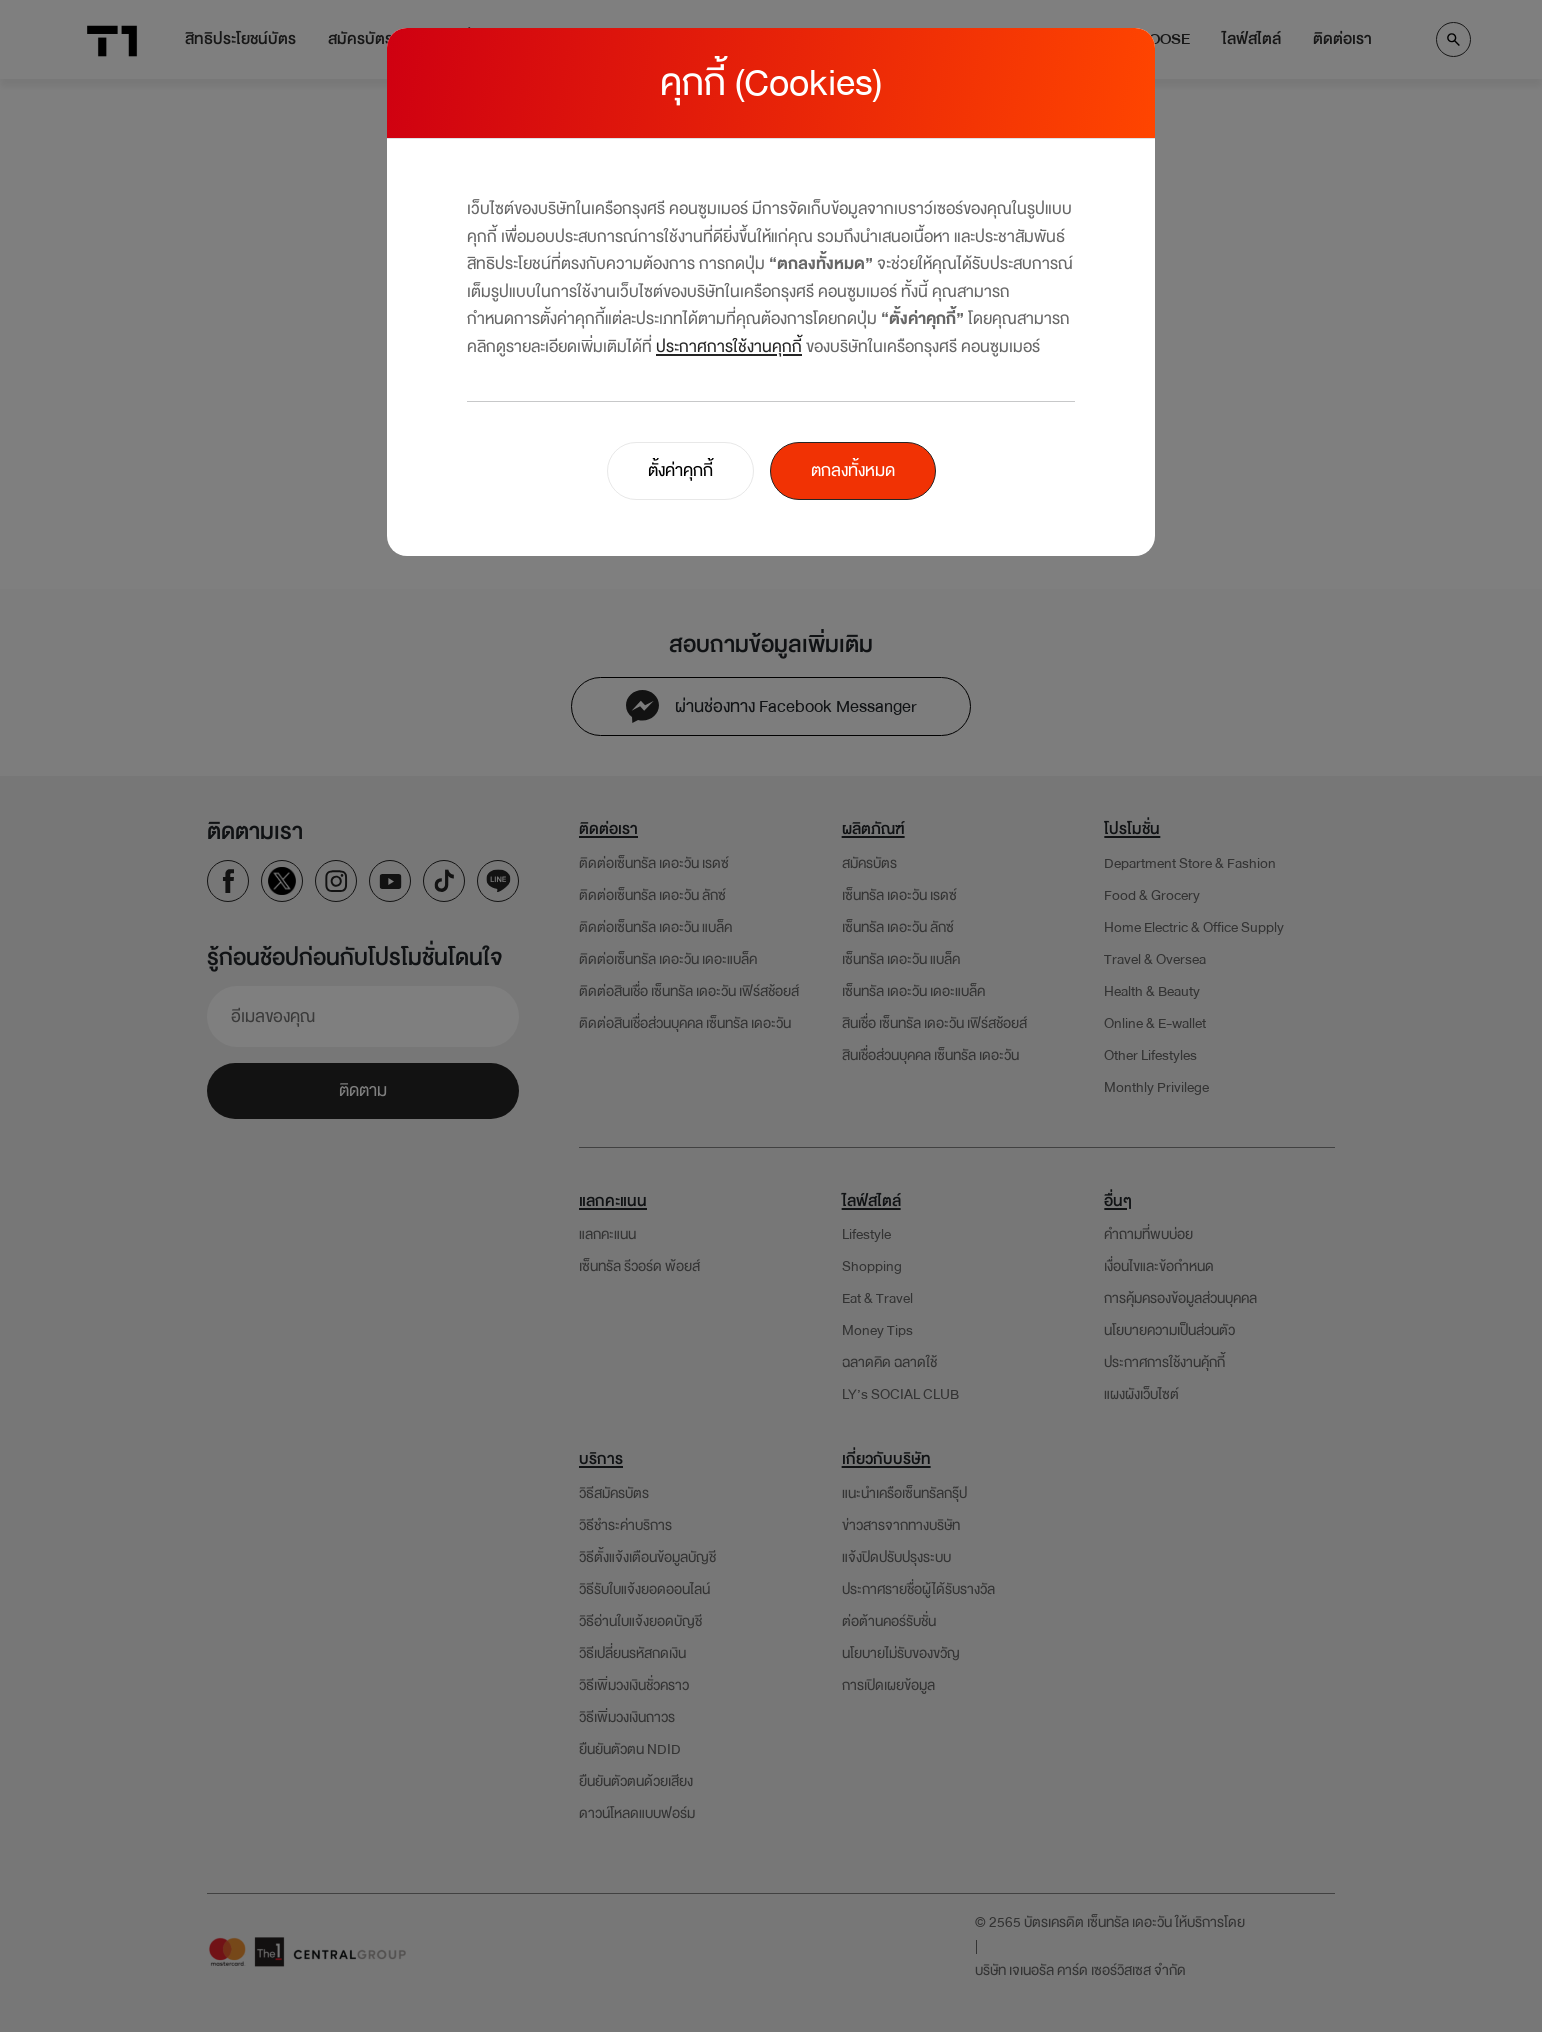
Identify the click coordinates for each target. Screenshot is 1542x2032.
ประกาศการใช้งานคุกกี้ (729, 346)
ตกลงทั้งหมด (853, 470)
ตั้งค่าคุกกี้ (680, 470)
